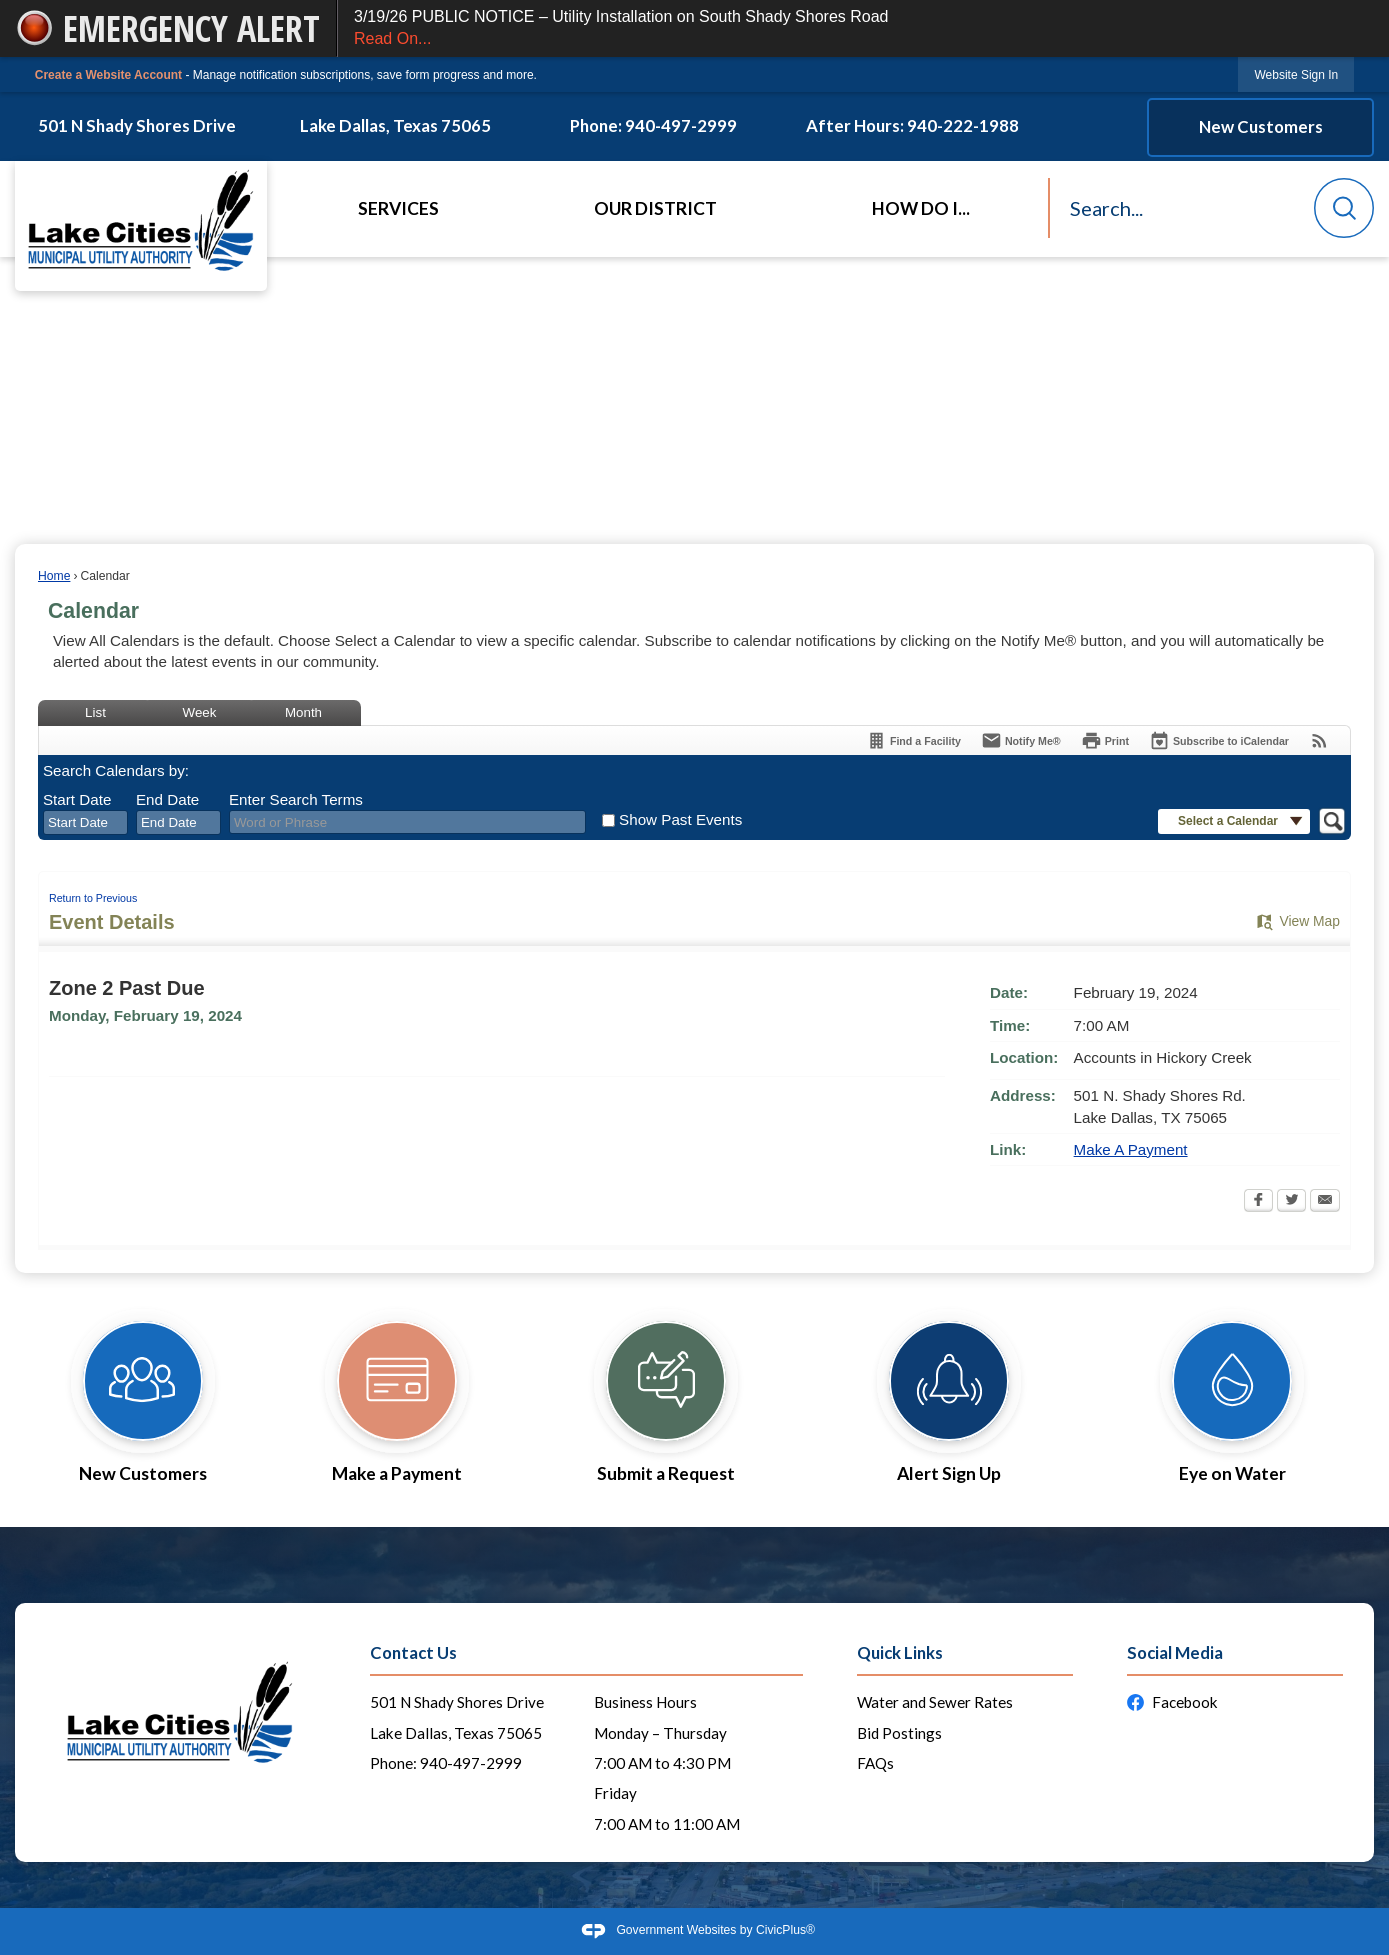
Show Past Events (680, 819)
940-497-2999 (471, 1763)
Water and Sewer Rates (935, 1702)
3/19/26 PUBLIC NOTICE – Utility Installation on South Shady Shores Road (863, 29)
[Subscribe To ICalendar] (1219, 740)
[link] (1296, 74)
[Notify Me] (1021, 740)
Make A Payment (1131, 1149)
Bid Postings (899, 1733)
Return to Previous (93, 898)
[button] (1344, 208)
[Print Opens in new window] (1105, 740)
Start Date (77, 799)
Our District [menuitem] (655, 208)
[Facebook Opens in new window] (1258, 1202)
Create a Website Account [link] (108, 75)
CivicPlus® (785, 1930)
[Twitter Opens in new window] (1291, 1202)
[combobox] (85, 823)
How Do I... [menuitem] (921, 208)
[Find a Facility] (913, 740)
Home (54, 576)
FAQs (875, 1763)
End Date (167, 799)
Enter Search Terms (296, 799)
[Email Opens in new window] (1325, 1202)
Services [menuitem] (398, 208)
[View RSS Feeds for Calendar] (1319, 740)
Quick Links (900, 1653)
